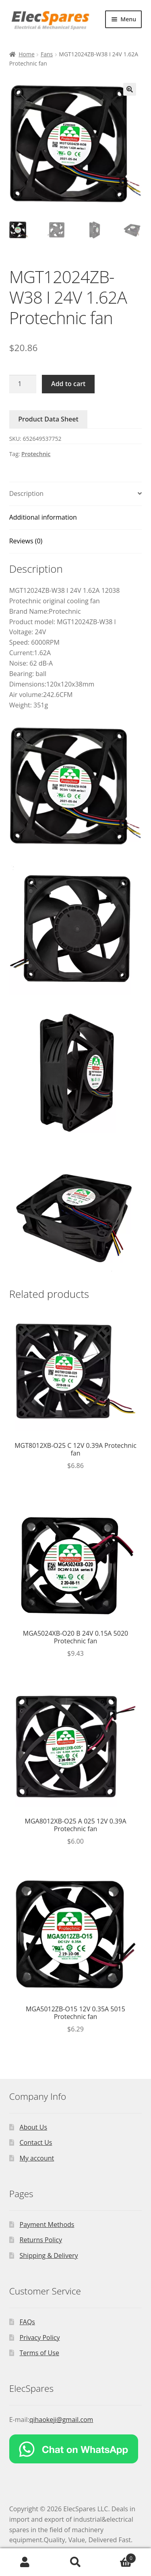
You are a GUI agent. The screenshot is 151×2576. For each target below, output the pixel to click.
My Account (25, 2562)
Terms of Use (39, 2352)
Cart (118, 2556)
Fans (47, 54)
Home (27, 54)
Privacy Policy (40, 2337)
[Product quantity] (23, 384)
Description (26, 493)
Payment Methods (47, 2224)
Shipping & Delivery (49, 2255)
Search (75, 2562)
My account (37, 2158)
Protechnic (35, 454)
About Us (34, 2127)
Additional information (43, 517)
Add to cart (68, 383)
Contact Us (36, 2142)
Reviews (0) (26, 541)
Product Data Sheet (48, 419)
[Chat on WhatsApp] (75, 2448)
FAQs (27, 2321)
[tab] (75, 494)
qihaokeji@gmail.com (61, 2419)
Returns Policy (41, 2239)
